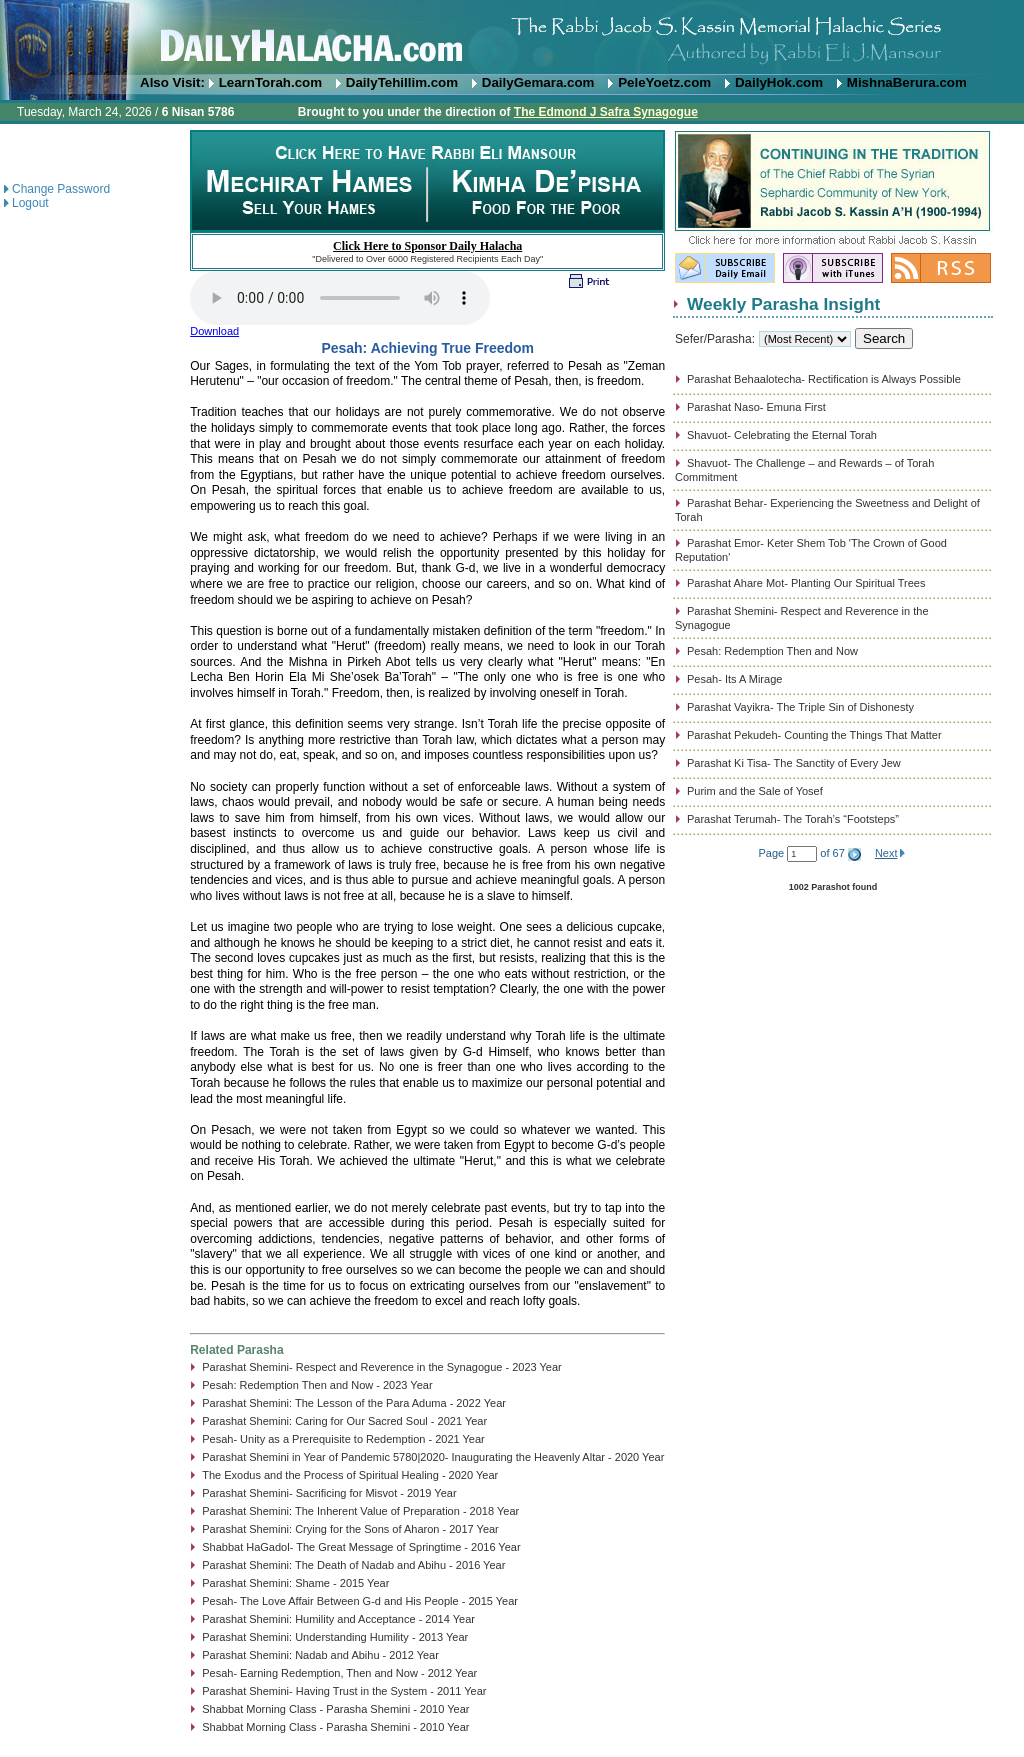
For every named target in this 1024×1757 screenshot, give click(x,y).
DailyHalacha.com (512, 37)
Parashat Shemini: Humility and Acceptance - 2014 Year (338, 1619)
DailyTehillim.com (402, 82)
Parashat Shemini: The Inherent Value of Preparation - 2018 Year (360, 1511)
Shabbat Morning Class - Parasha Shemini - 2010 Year (335, 1709)
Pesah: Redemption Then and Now (772, 651)
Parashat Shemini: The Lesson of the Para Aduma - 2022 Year (354, 1403)
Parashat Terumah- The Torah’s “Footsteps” (793, 819)
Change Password (61, 189)
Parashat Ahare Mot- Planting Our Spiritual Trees (806, 583)
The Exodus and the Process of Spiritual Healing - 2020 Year (350, 1475)
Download (214, 331)
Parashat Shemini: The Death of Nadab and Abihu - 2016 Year (353, 1565)
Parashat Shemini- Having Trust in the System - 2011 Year (344, 1691)
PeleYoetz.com (664, 82)
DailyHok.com (779, 82)
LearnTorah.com (270, 82)
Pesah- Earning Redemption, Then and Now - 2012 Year (339, 1673)
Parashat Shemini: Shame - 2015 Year (295, 1583)
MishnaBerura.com (907, 82)
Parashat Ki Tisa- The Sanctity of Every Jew (794, 763)
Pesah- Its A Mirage (734, 679)
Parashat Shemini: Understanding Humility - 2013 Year (335, 1637)
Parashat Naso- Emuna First (756, 407)
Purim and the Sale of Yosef (755, 791)
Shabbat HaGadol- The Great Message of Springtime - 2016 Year (361, 1547)
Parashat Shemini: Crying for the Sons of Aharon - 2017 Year (350, 1529)
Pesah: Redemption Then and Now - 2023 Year (317, 1385)
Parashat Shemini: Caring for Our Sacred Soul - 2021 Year (344, 1421)
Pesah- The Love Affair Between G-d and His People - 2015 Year (360, 1601)
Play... (340, 298)
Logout (30, 203)
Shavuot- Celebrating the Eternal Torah (782, 435)
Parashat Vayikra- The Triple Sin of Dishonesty (800, 707)
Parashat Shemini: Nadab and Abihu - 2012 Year (320, 1655)
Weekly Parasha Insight (783, 304)
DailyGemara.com (538, 82)
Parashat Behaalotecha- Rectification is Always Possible (824, 379)
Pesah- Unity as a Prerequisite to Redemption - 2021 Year (343, 1439)
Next (886, 853)
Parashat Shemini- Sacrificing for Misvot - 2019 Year (329, 1493)
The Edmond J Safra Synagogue (606, 112)
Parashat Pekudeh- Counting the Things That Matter (814, 735)
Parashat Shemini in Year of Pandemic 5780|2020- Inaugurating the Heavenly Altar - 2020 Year (433, 1457)
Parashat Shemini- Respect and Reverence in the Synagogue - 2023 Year (382, 1367)
